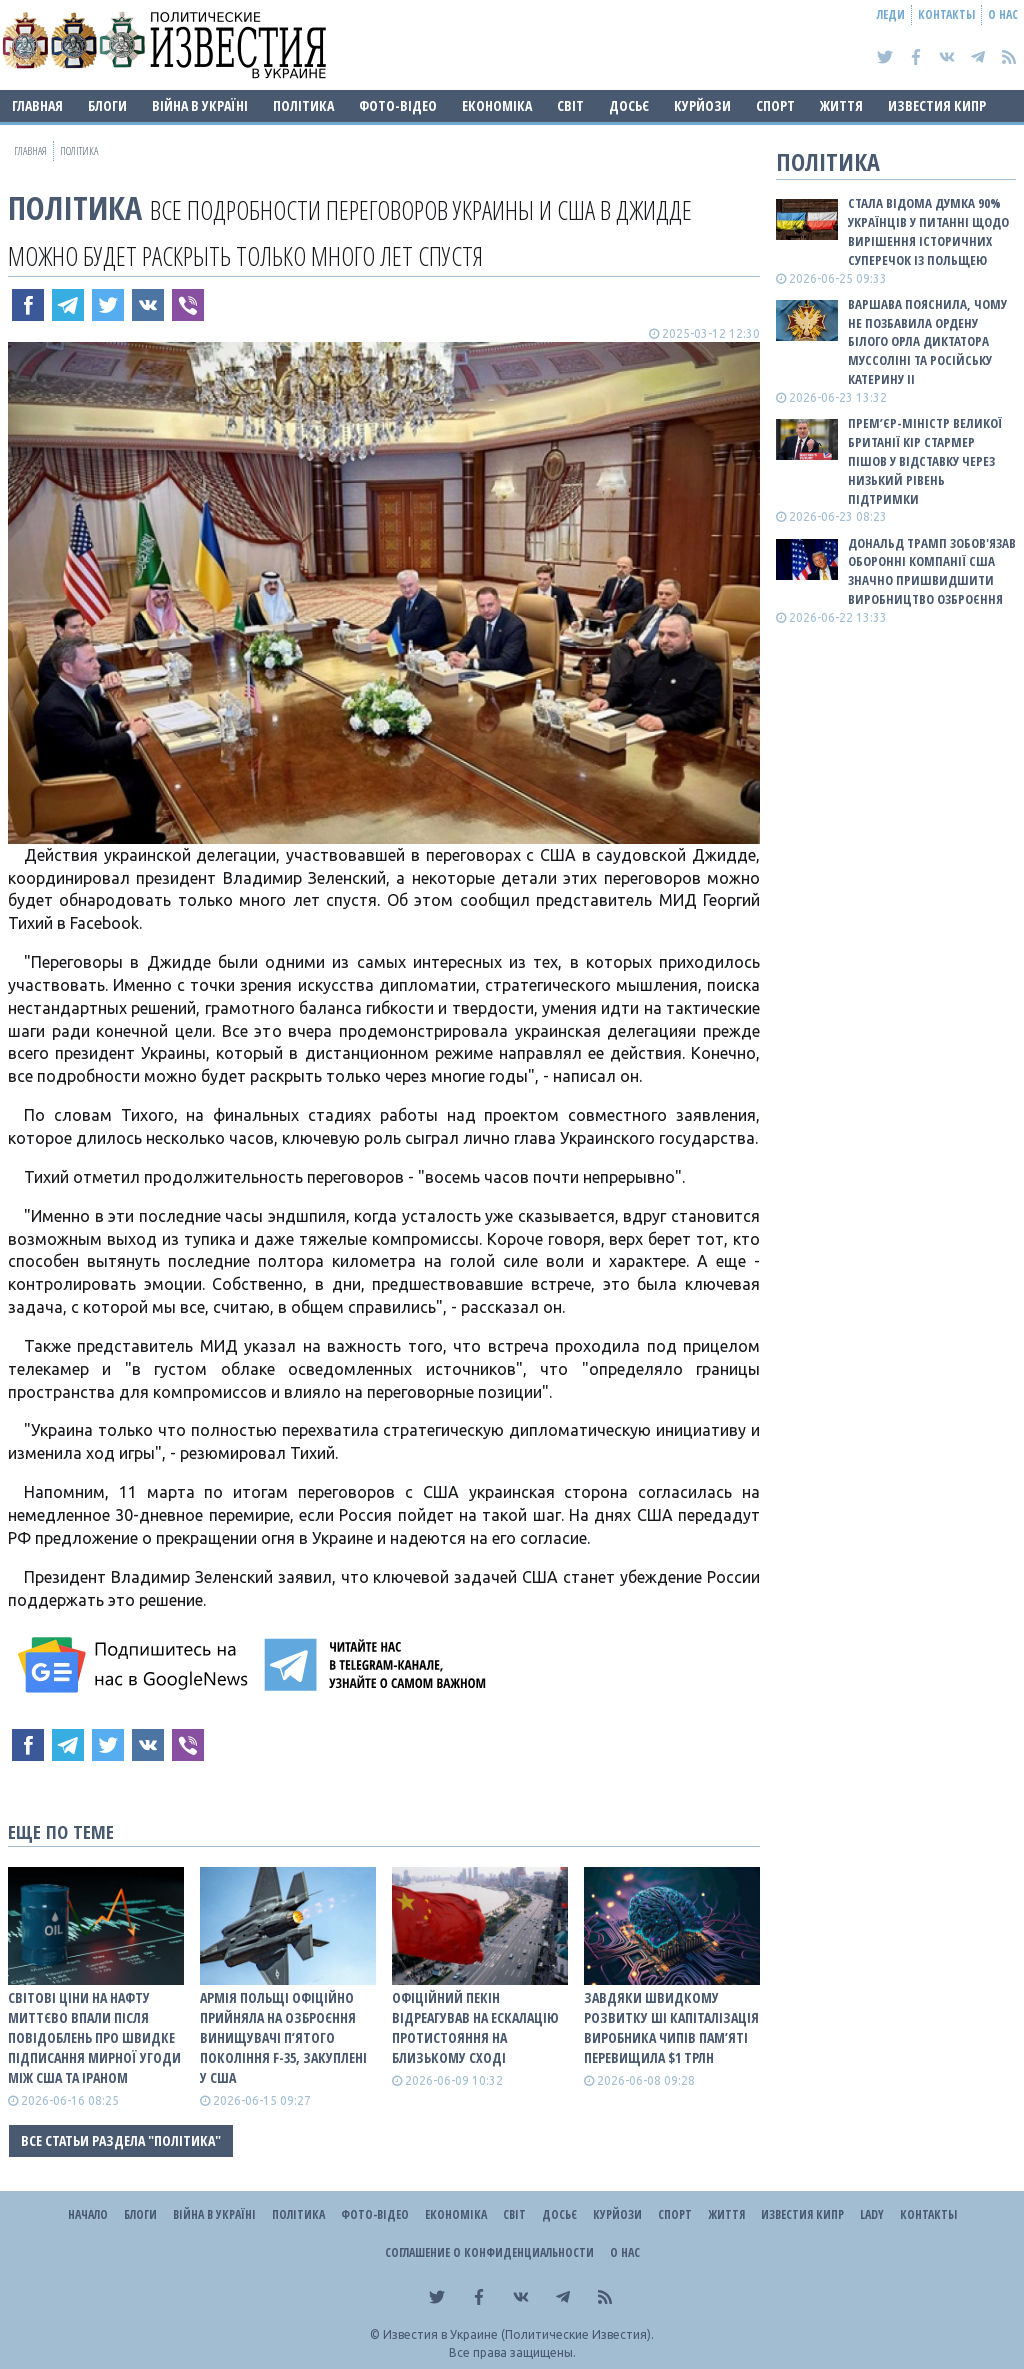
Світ (570, 105)
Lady (872, 2214)
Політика (303, 105)
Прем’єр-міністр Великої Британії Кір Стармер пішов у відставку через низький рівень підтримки (925, 460)
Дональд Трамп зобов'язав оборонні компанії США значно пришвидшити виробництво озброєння (932, 571)
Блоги (107, 105)
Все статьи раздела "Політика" (121, 2140)
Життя (841, 105)
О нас (1003, 14)
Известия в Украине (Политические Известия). (518, 2334)
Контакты (946, 14)
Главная (37, 105)
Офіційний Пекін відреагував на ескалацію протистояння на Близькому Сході (475, 2027)
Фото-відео (398, 105)
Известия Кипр (937, 105)
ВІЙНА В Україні (200, 105)
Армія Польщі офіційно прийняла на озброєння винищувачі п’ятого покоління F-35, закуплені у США (283, 2037)
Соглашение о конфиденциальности (489, 2252)
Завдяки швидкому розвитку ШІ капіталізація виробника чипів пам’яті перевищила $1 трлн (671, 2027)
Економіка (497, 105)
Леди (891, 14)
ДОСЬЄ (629, 105)
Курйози (702, 105)
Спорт (775, 105)
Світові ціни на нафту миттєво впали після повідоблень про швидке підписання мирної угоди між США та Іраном (94, 2037)
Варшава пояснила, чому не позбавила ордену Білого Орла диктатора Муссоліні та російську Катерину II (927, 341)
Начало (88, 2214)
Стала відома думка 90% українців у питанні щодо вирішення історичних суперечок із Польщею (928, 231)
